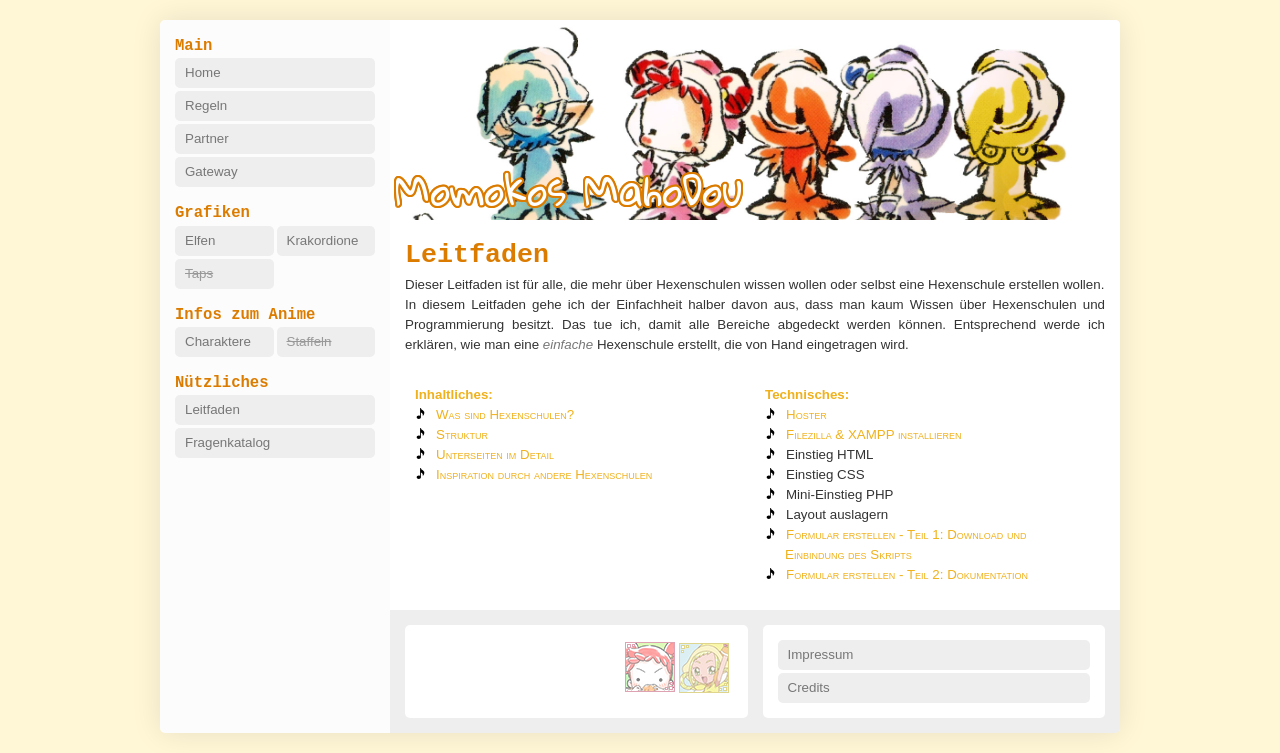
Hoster (806, 414)
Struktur (462, 434)
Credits (809, 687)
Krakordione (323, 240)
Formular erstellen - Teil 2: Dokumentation (907, 574)
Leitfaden (212, 409)
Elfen (200, 240)
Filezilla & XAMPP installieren (873, 434)
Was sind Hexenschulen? (505, 414)
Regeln (206, 105)
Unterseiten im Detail (495, 454)
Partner (207, 138)
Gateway (211, 171)
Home (203, 72)
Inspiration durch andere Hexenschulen (544, 474)
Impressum (821, 654)
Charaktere (218, 341)
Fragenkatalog (227, 442)
